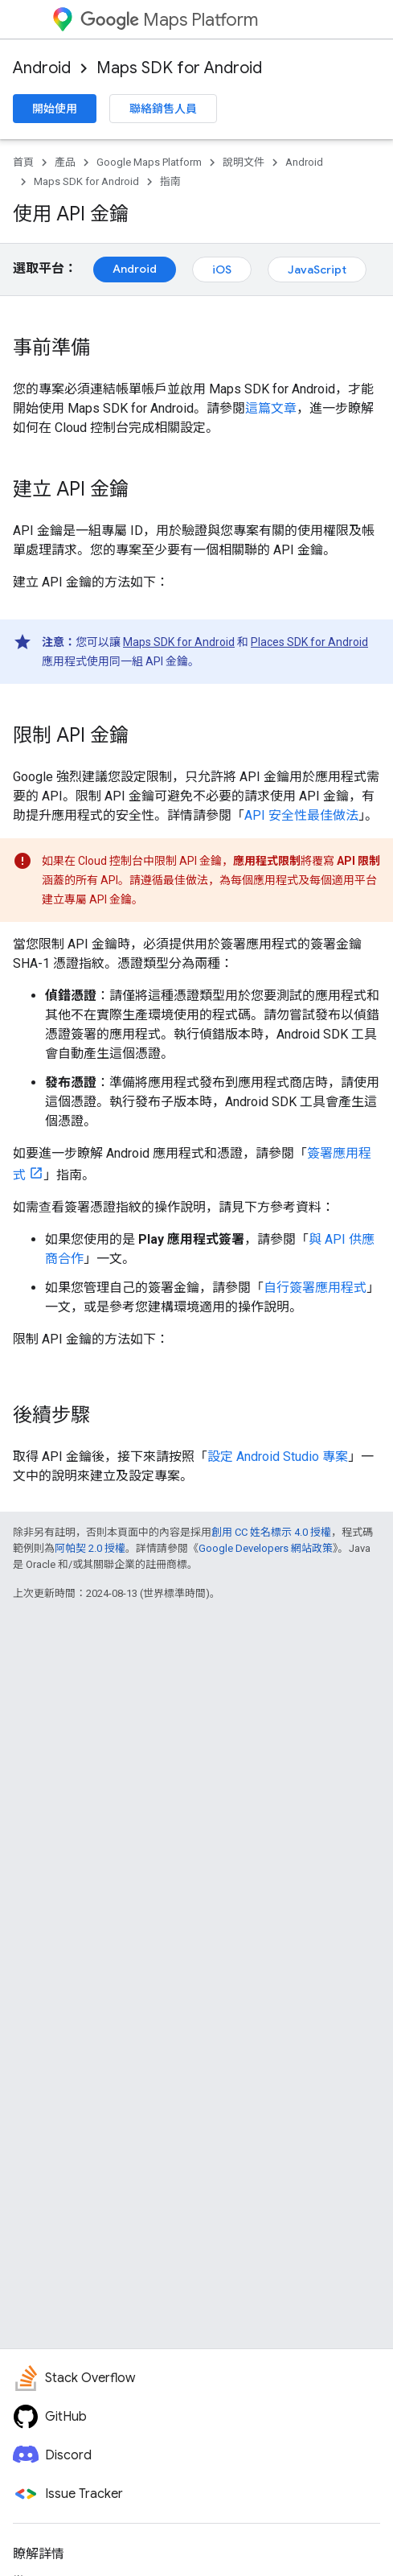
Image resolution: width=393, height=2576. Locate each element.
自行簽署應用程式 (315, 1287)
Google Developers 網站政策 (266, 1548)
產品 (65, 162)
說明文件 (243, 162)
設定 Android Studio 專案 (277, 1456)
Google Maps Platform (149, 162)
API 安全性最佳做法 (301, 815)
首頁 (23, 162)
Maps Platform (169, 20)
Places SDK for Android (309, 642)
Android (42, 68)
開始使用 (54, 108)
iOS (221, 269)
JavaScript (317, 269)
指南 (170, 181)
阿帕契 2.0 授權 (90, 1548)
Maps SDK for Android (179, 68)
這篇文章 (271, 408)
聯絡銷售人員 (163, 108)
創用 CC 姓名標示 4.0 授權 (271, 1532)
